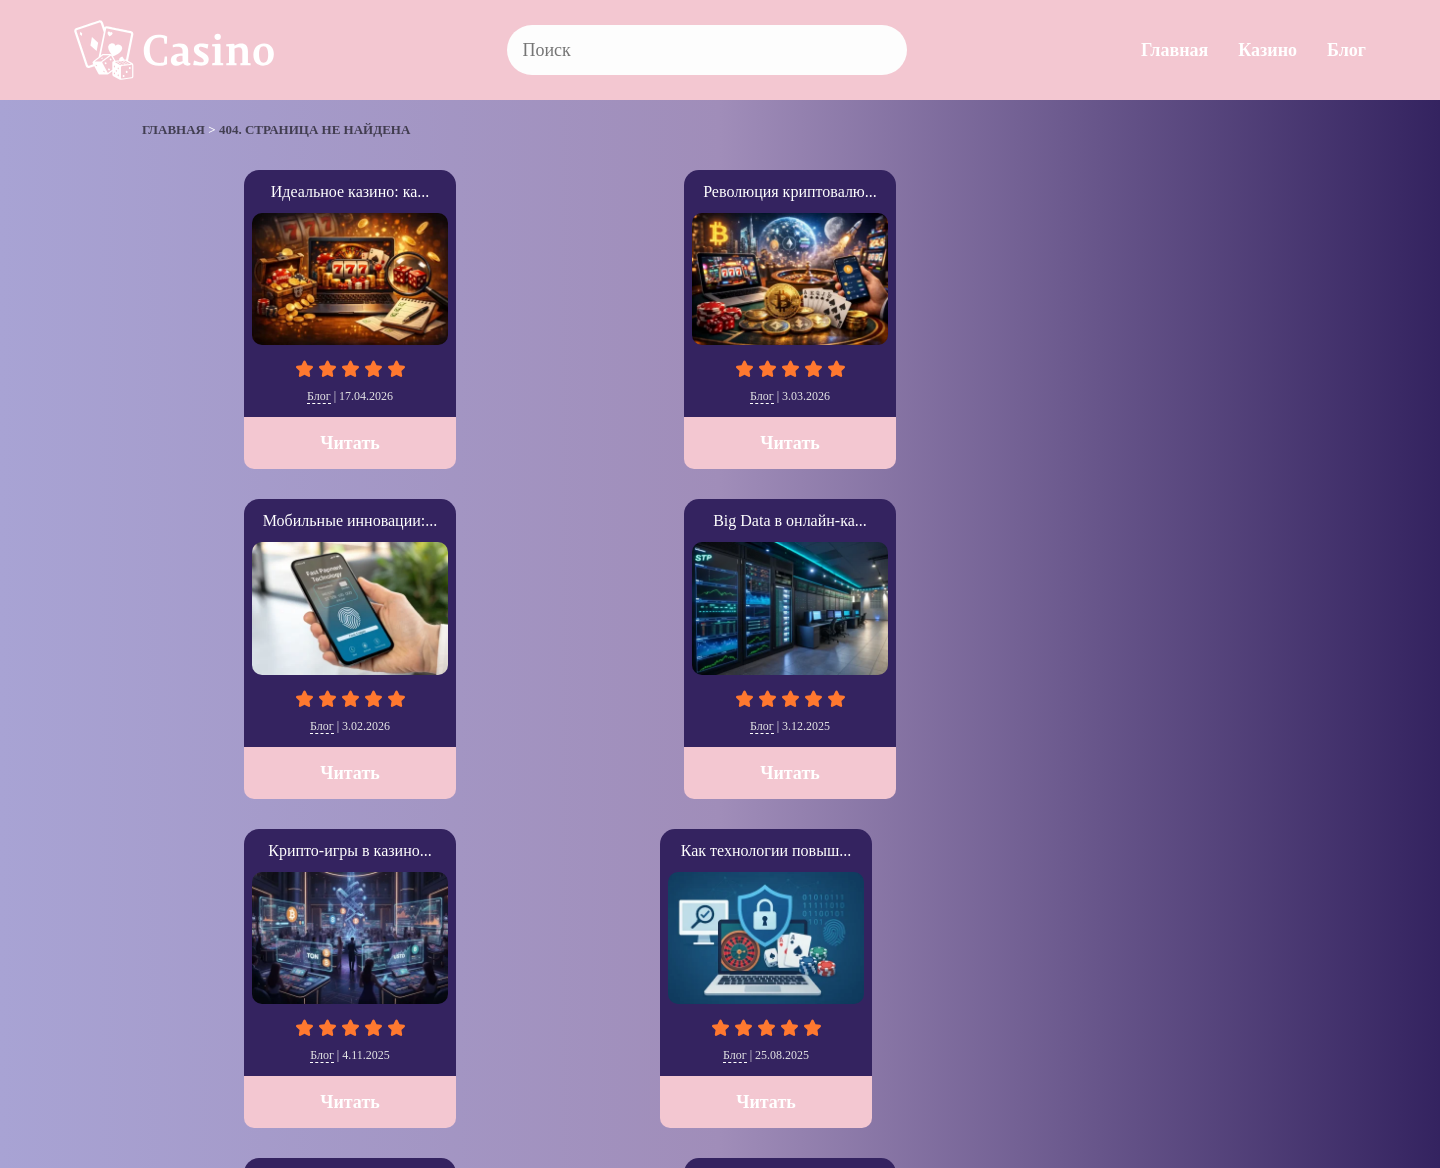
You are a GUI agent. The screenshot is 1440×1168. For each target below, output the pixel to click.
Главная (1174, 50)
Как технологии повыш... (248, 520)
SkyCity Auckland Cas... (1192, 520)
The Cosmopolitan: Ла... (955, 520)
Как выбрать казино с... (720, 520)
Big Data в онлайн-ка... (956, 191)
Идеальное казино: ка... (248, 191)
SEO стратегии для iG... (484, 520)
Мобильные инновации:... (720, 191)
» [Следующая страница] (170, 925)
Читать (248, 443)
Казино (1267, 50)
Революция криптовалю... (484, 191)
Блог (1346, 50)
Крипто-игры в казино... (1191, 191)
